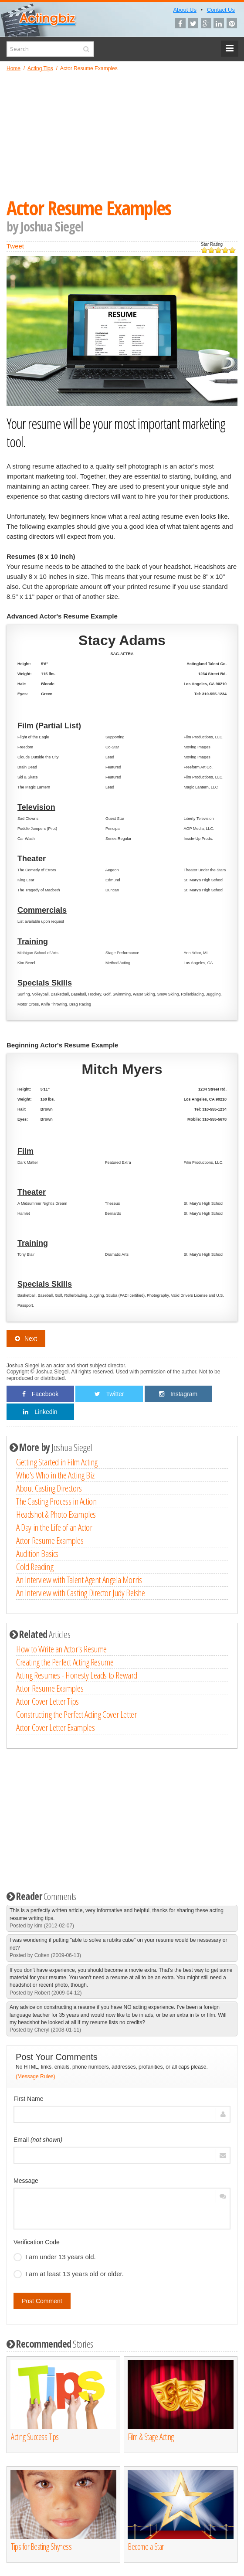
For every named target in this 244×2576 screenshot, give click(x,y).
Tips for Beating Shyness (41, 2546)
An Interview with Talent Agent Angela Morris (79, 1579)
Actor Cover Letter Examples (55, 1727)
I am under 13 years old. (55, 2257)
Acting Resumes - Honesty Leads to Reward (76, 1675)
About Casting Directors (49, 1488)
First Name (28, 2098)
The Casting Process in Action (56, 1501)
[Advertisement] (122, 135)
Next (26, 1338)
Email (38, 2139)
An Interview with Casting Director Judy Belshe (80, 1593)
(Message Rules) (35, 2076)
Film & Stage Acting (151, 2437)
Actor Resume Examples (50, 1540)
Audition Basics (37, 1553)
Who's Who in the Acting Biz (55, 1475)
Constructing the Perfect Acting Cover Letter (76, 1714)
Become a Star (146, 2546)
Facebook (40, 1393)
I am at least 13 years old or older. (69, 2274)
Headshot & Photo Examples (56, 1514)
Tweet (15, 246)
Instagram (178, 1393)
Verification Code (37, 2242)
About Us (184, 10)
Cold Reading (34, 1566)
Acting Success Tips (35, 2437)
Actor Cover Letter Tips (47, 1701)
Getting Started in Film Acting (57, 1462)
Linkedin (40, 1411)
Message (26, 2180)
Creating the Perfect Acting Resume (64, 1662)
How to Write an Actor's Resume (61, 1649)
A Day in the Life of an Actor (54, 1527)
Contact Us (221, 10)
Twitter (109, 1393)
